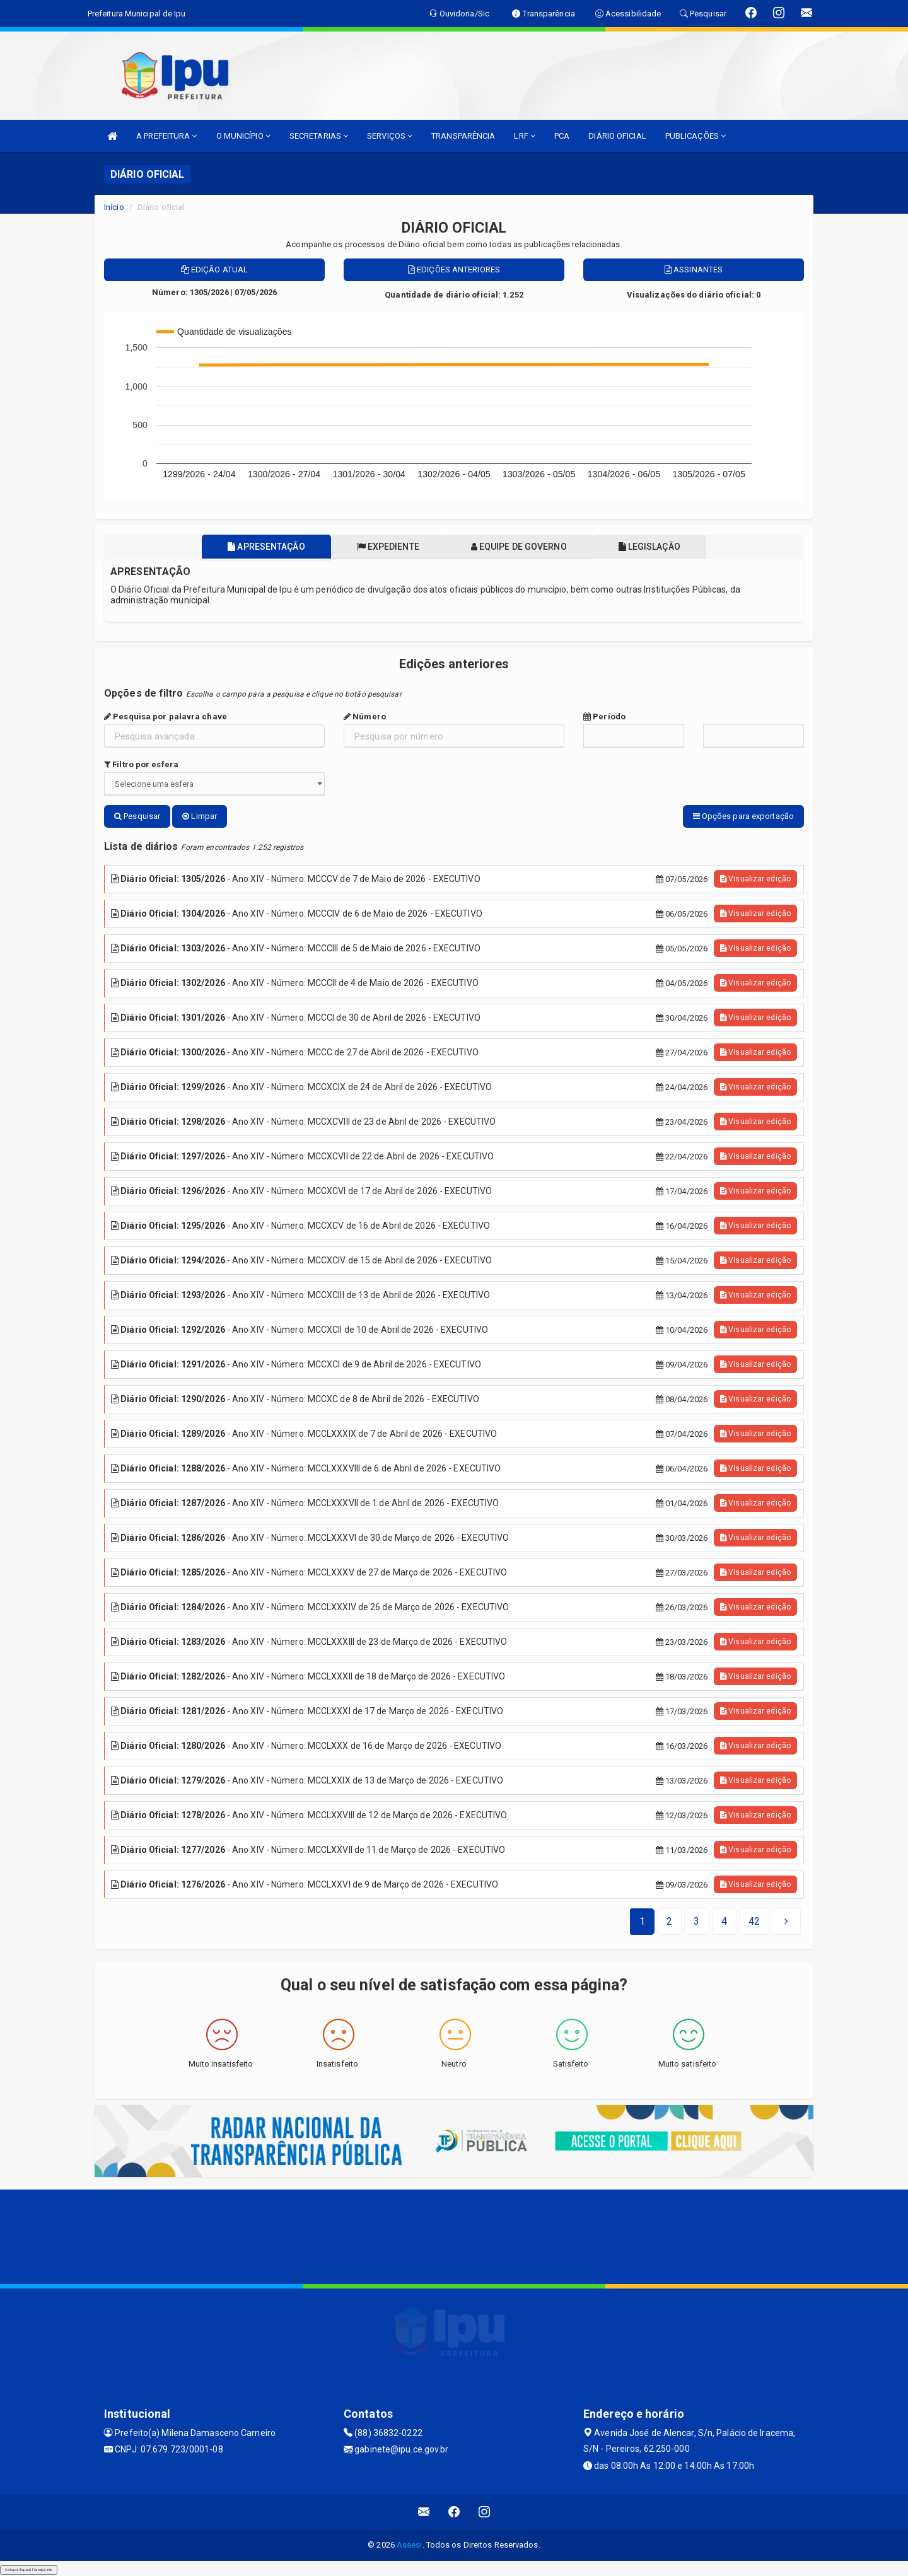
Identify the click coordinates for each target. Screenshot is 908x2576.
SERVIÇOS (389, 136)
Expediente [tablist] (387, 547)
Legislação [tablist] (651, 547)
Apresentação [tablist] (264, 547)
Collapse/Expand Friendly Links (28, 2570)
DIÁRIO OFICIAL (617, 136)
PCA (561, 136)
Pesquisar (137, 816)
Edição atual (214, 269)
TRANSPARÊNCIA (463, 136)
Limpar (199, 816)
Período (604, 716)
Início (114, 207)
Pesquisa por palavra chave (165, 716)
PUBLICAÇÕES (695, 136)
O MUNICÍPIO (243, 136)
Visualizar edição (755, 878)
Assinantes (694, 269)
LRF (524, 136)
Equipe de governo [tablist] (520, 547)
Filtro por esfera (141, 764)
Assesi (409, 2545)
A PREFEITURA (166, 136)
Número (365, 716)
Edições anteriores (454, 269)
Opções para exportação (743, 816)
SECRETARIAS (318, 136)
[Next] (754, 1921)
